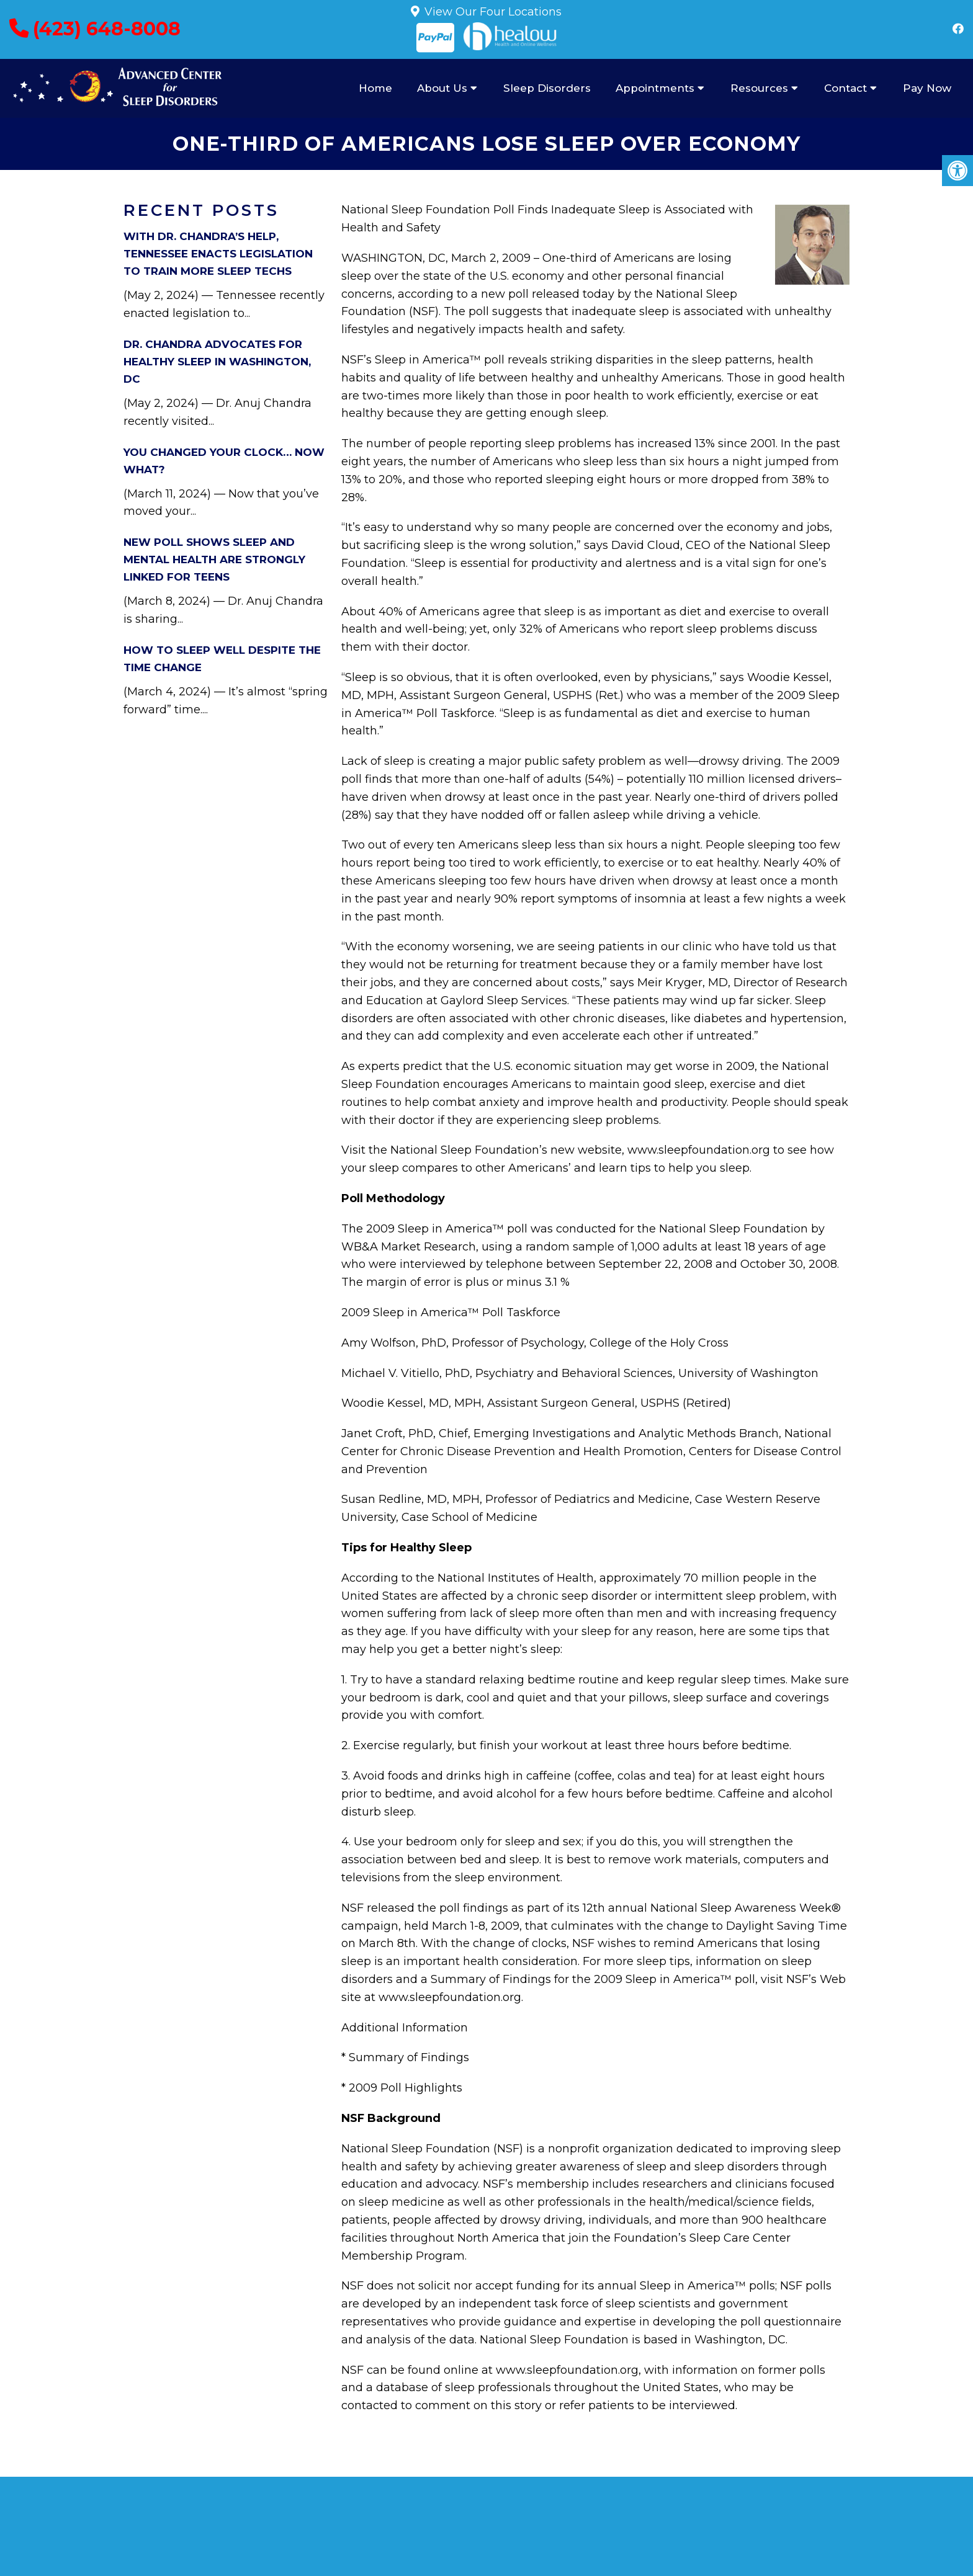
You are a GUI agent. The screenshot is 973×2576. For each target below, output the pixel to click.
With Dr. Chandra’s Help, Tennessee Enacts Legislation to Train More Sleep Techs (218, 253)
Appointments (655, 88)
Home (375, 88)
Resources (759, 88)
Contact (845, 88)
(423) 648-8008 (107, 28)
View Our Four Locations (493, 12)
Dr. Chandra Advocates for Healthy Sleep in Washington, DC (217, 361)
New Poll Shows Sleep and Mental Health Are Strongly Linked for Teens (214, 559)
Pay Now (927, 88)
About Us (442, 88)
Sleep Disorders (547, 88)
